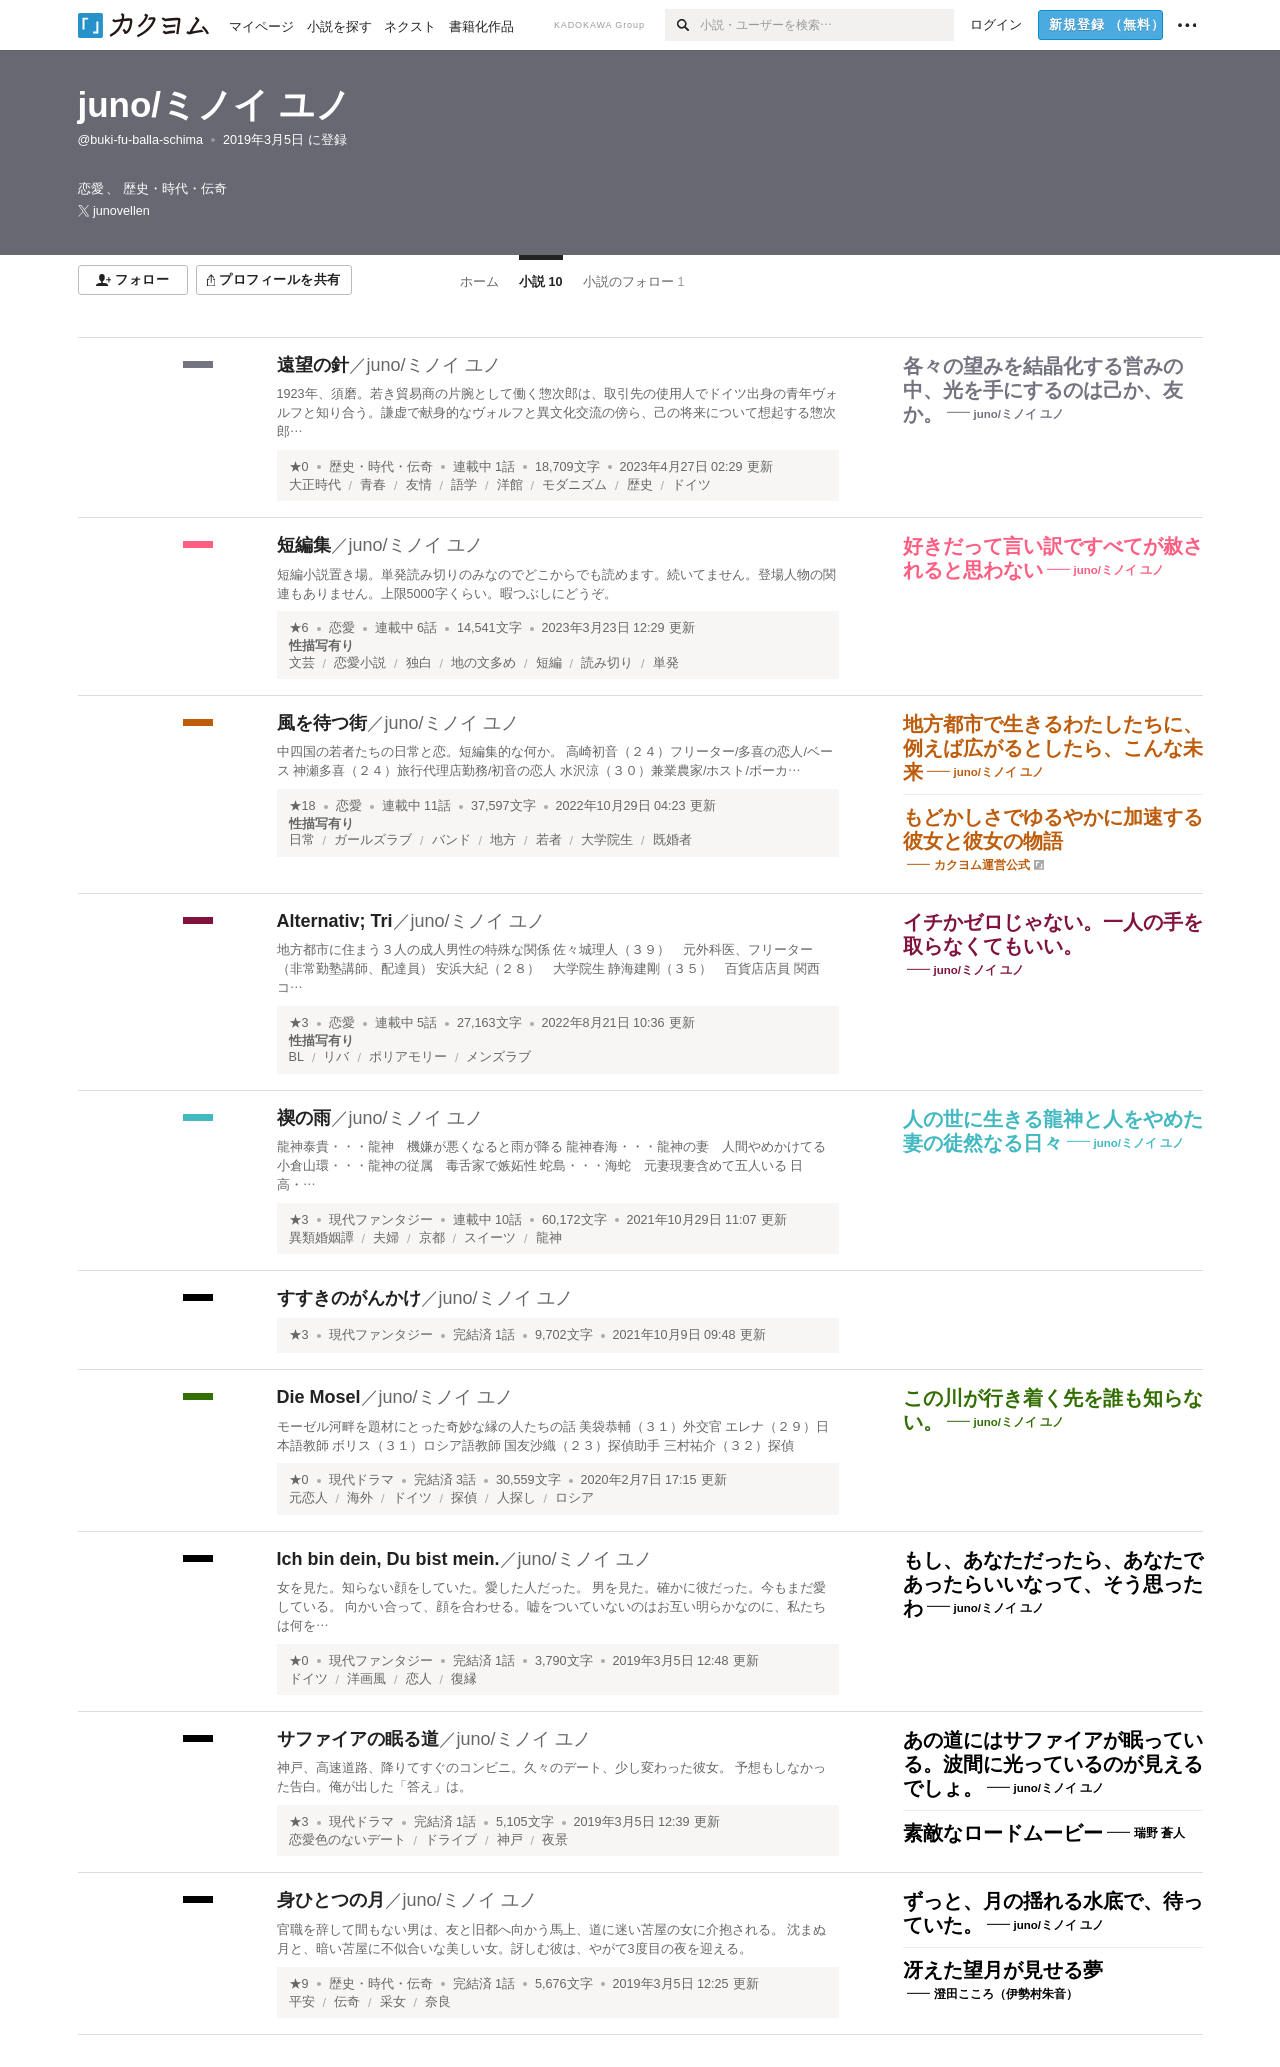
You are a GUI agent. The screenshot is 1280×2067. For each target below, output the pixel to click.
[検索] (682, 25)
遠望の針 (313, 365)
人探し (516, 1498)
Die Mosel (319, 1397)
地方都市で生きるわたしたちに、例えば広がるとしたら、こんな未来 (1053, 748)
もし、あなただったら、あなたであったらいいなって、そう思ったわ (1053, 1584)
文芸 (302, 663)
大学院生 (607, 840)
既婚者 (672, 840)
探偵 (464, 1498)
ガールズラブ (373, 840)
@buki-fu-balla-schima (140, 140)
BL (296, 1057)
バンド (451, 840)
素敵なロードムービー (1003, 1833)
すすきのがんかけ (349, 1298)
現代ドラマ (361, 1480)
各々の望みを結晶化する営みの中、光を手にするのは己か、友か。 (1043, 390)
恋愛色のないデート (347, 1840)
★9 (299, 1984)
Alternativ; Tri (335, 921)
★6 (299, 628)
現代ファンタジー (381, 1220)
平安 (302, 2002)
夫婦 (386, 1238)
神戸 (510, 1840)
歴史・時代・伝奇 (381, 467)
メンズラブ (498, 1057)
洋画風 (366, 1679)
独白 (419, 663)
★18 (302, 806)
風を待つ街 (322, 723)
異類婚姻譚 (321, 1238)
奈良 (438, 2002)
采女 (393, 2002)
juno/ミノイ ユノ (214, 104)
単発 (666, 663)
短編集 (304, 545)
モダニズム (574, 485)
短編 (549, 663)
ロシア (574, 1498)
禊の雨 (304, 1118)
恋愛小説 (360, 663)
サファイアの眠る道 (358, 1739)
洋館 (510, 485)
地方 (503, 840)
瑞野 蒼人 (1159, 1833)
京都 (432, 1238)
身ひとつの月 (331, 1900)
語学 (464, 485)
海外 (360, 1498)
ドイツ (691, 485)
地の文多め (483, 663)
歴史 (640, 485)
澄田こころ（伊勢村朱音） (1006, 1994)
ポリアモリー (408, 1057)
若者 (549, 840)
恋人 (419, 1679)
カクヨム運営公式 (982, 865)
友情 (419, 485)
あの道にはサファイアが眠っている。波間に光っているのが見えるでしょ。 (1053, 1764)
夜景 (555, 1840)
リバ (336, 1057)
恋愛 (342, 628)
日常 (302, 840)
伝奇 (347, 2002)
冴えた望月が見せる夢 (1003, 1970)
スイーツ (490, 1238)
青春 (373, 485)
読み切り (607, 663)
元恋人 (308, 1498)
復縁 (464, 1679)
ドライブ (451, 1840)
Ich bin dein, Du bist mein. (388, 1559)
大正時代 (315, 485)
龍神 (549, 1238)
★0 (299, 467)
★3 (299, 1023)
